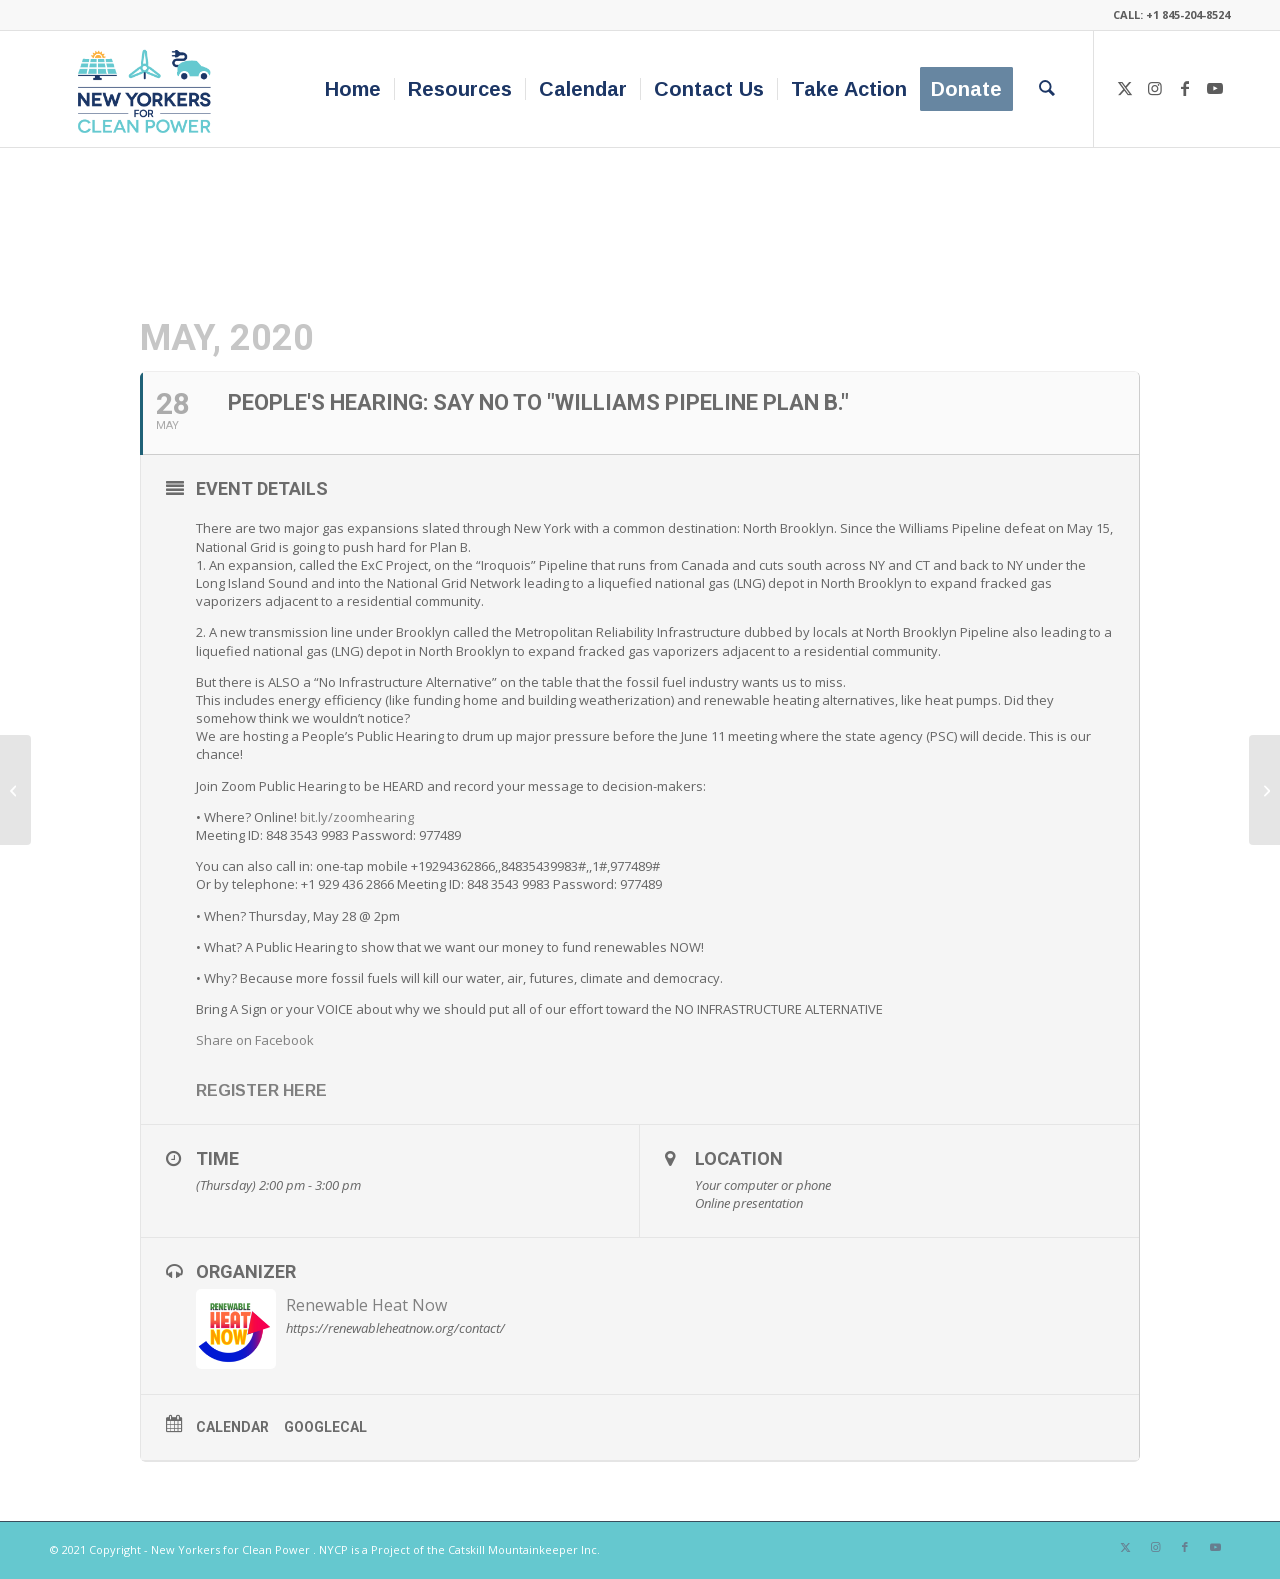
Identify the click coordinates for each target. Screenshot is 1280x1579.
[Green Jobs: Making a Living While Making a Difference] (1264, 790)
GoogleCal (325, 1427)
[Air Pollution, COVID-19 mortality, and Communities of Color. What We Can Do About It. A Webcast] (15, 790)
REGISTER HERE (261, 1090)
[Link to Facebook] (1185, 88)
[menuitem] (353, 89)
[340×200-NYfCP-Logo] (148, 89)
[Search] (1047, 89)
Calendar (232, 1427)
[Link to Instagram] (1155, 88)
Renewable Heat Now (366, 1305)
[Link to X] (1125, 88)
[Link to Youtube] (1215, 88)
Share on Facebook (255, 1040)
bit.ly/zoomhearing (357, 817)
